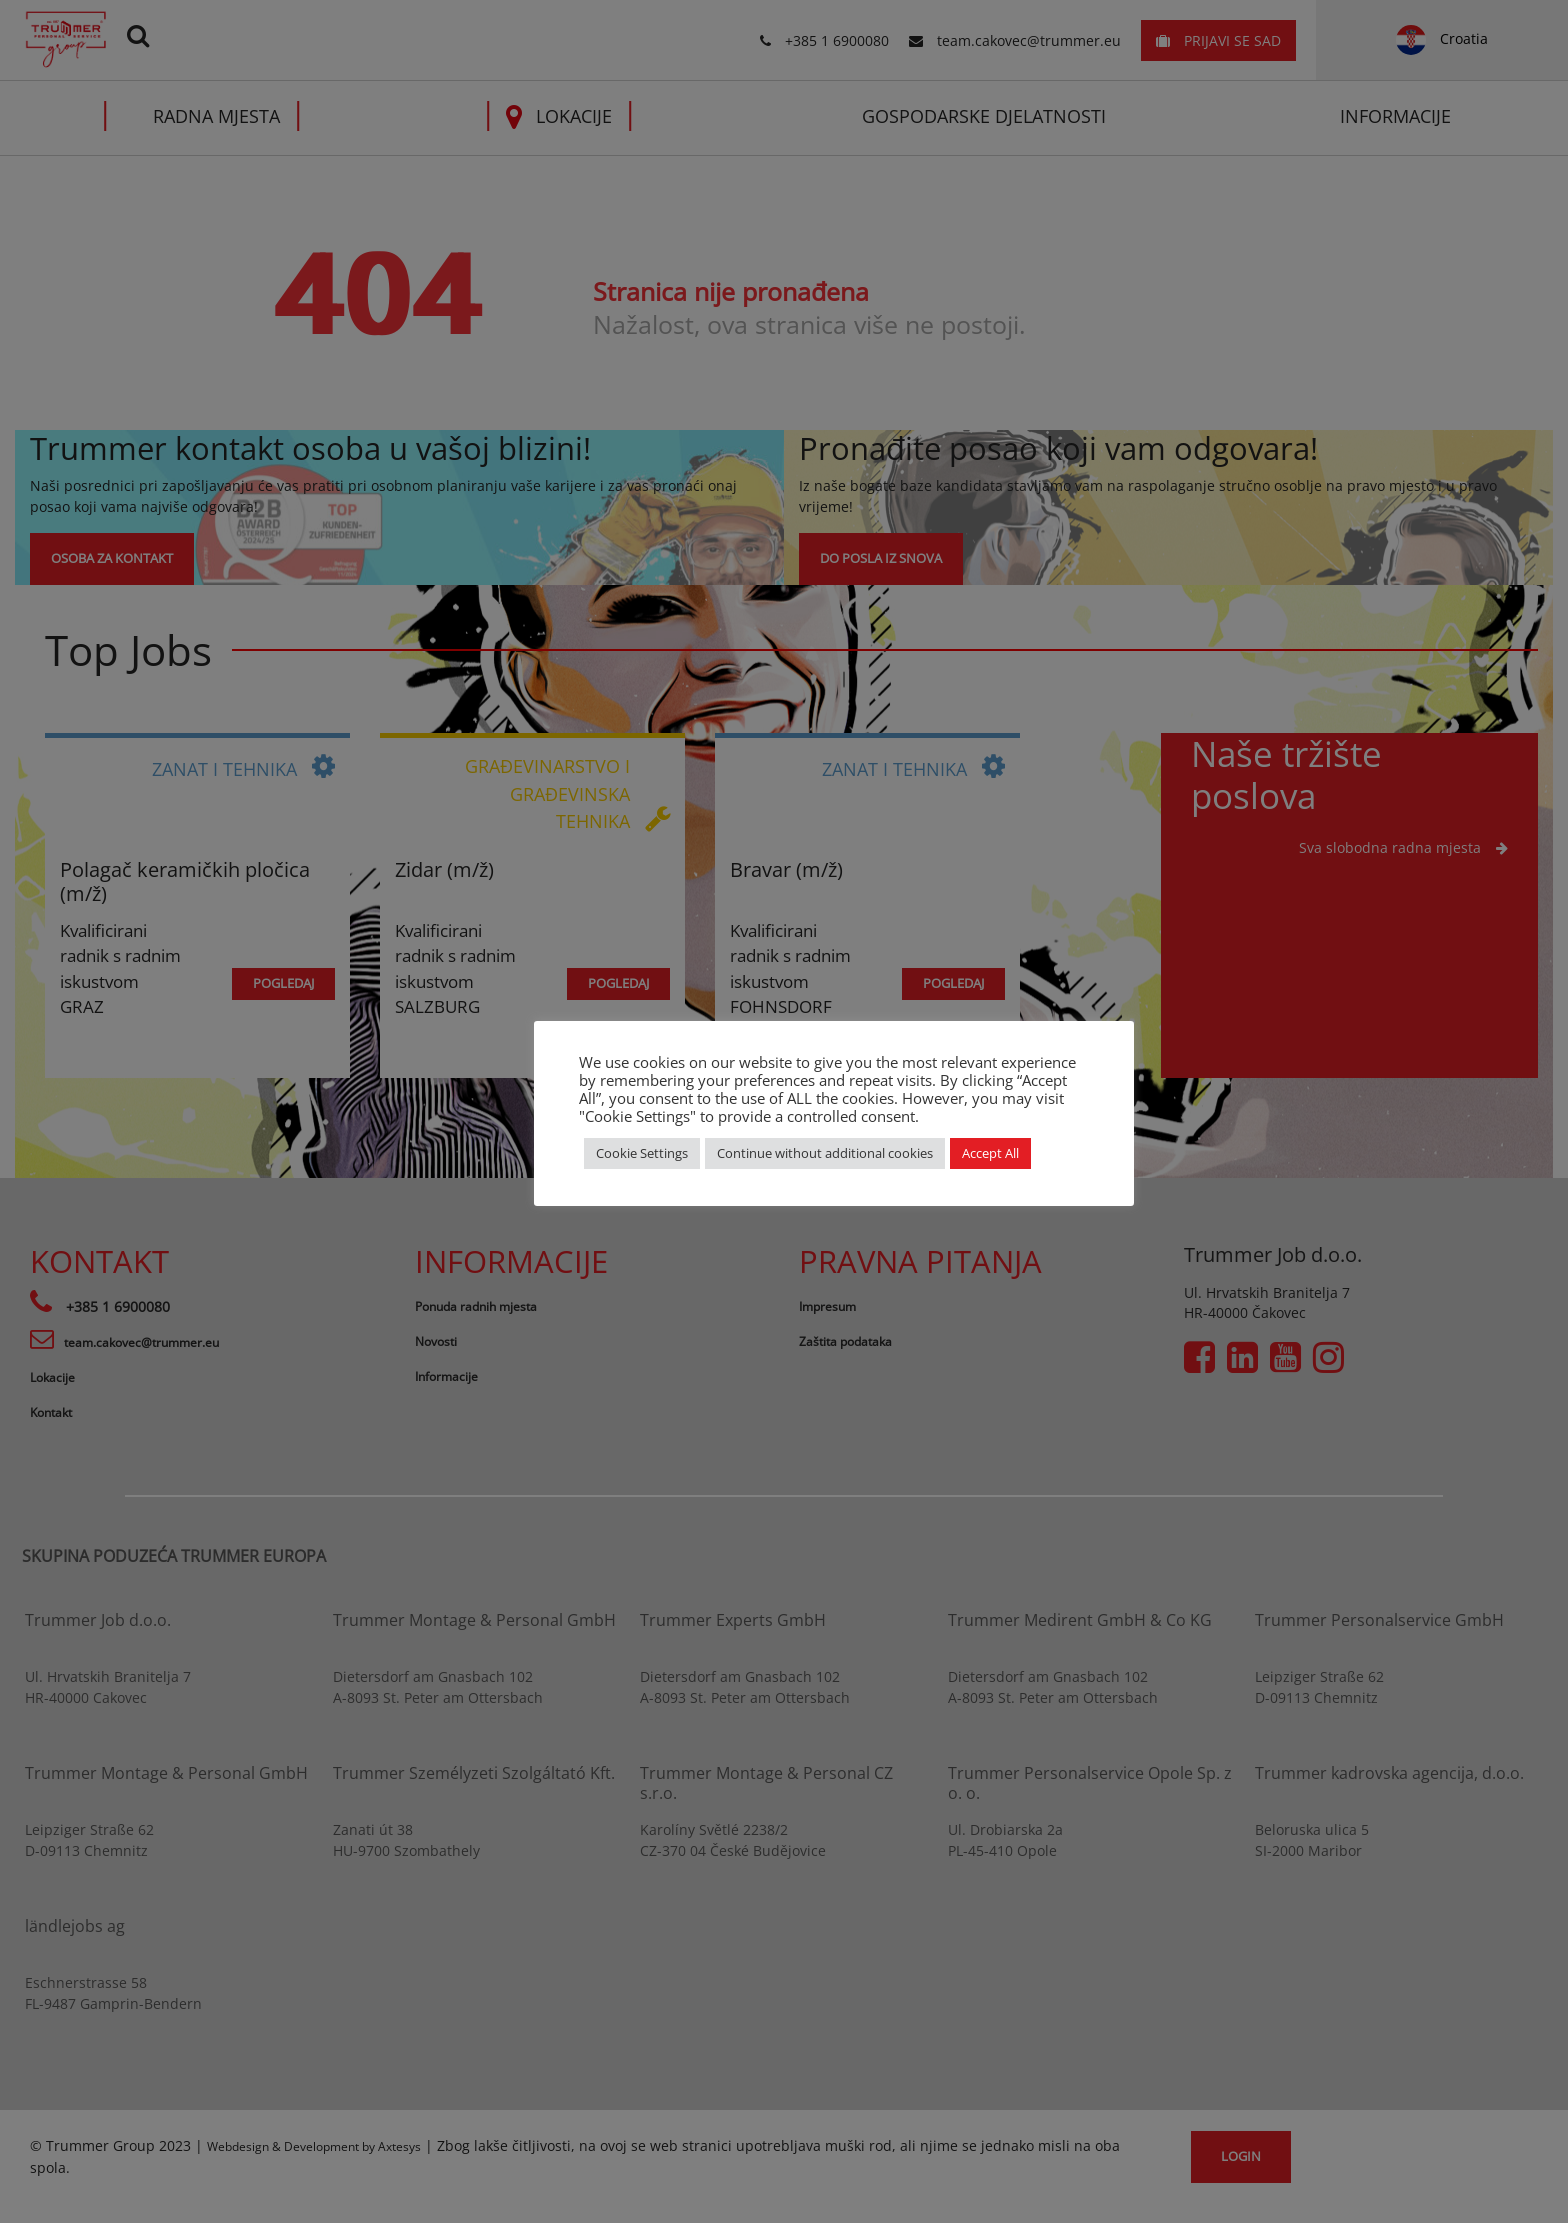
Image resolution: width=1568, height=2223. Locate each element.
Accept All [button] (990, 1153)
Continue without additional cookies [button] (825, 1153)
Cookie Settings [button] (642, 1153)
